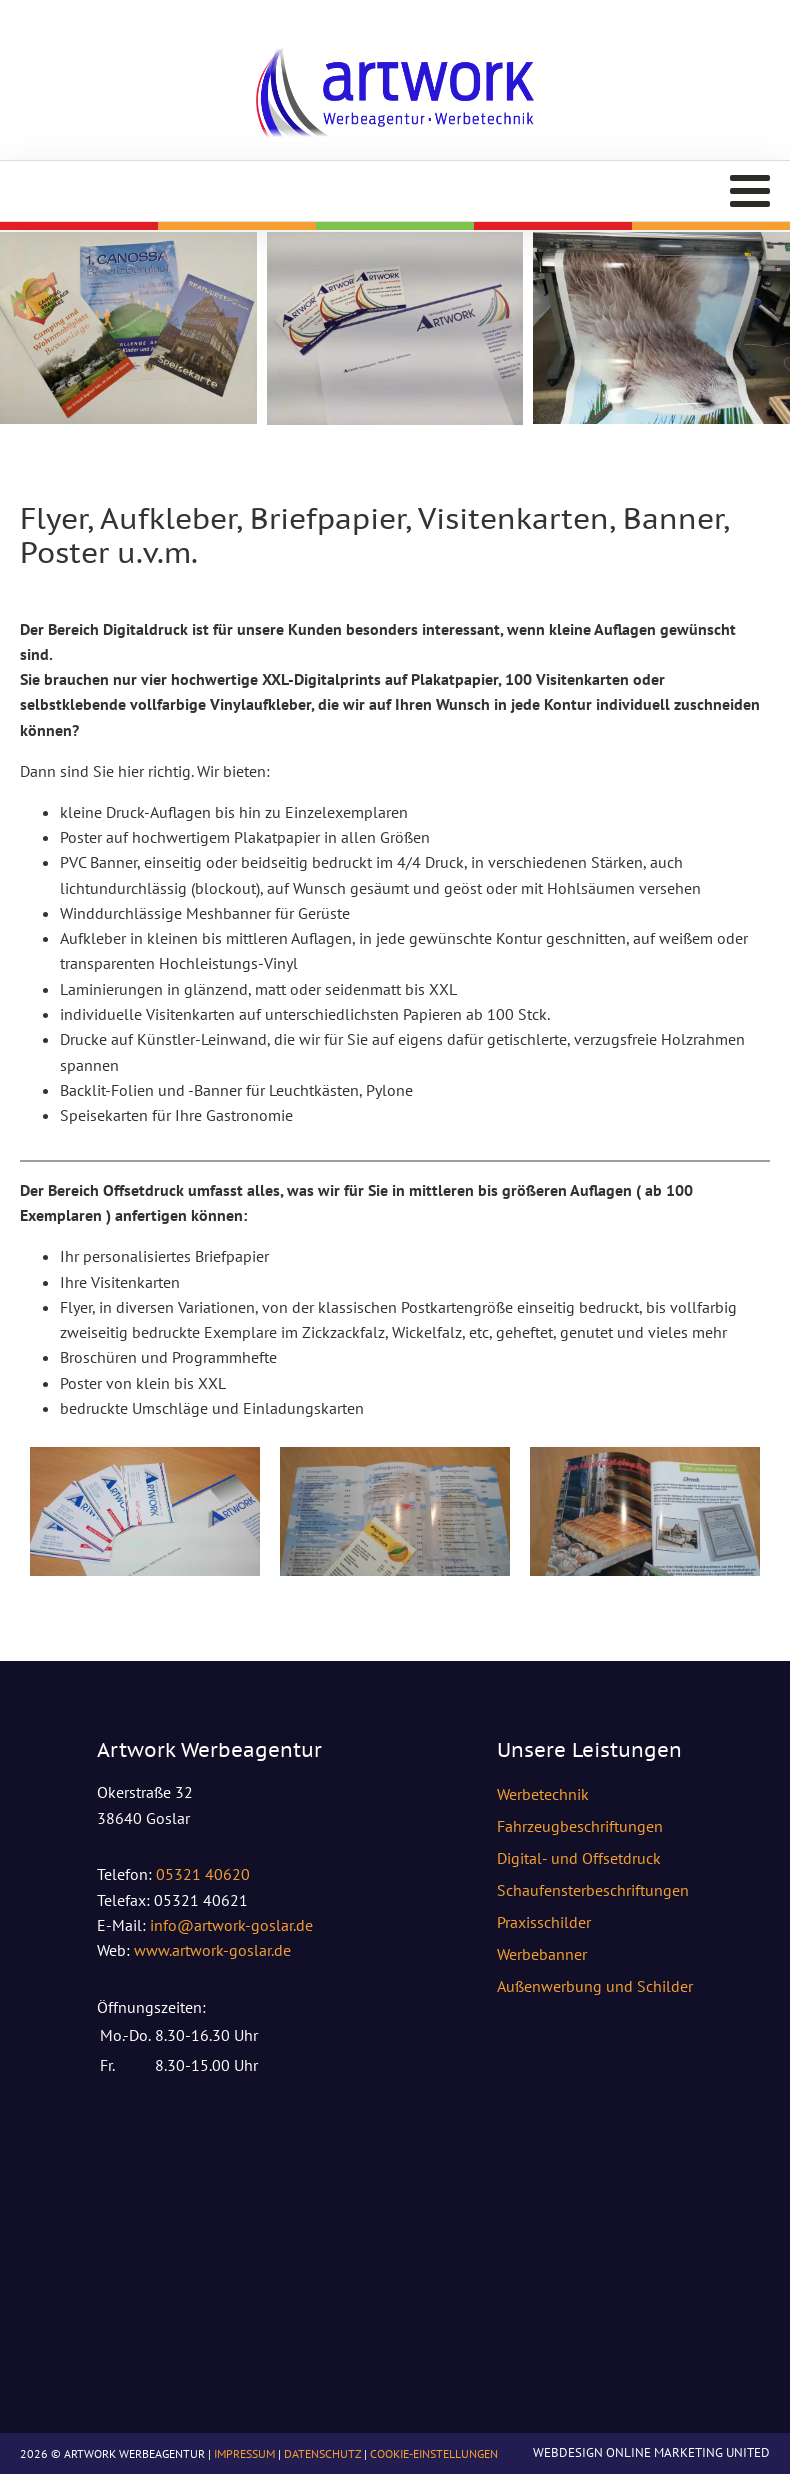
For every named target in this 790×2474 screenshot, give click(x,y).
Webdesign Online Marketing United (651, 2452)
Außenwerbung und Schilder (595, 1986)
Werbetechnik (543, 1794)
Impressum (244, 2453)
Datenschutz (322, 2453)
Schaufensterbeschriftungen (593, 1890)
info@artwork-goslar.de (231, 1925)
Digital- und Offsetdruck (579, 1858)
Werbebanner (542, 1954)
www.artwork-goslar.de (212, 1950)
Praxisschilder (544, 1922)
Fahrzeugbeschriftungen (580, 1826)
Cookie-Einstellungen (434, 2453)
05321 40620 (203, 1874)
